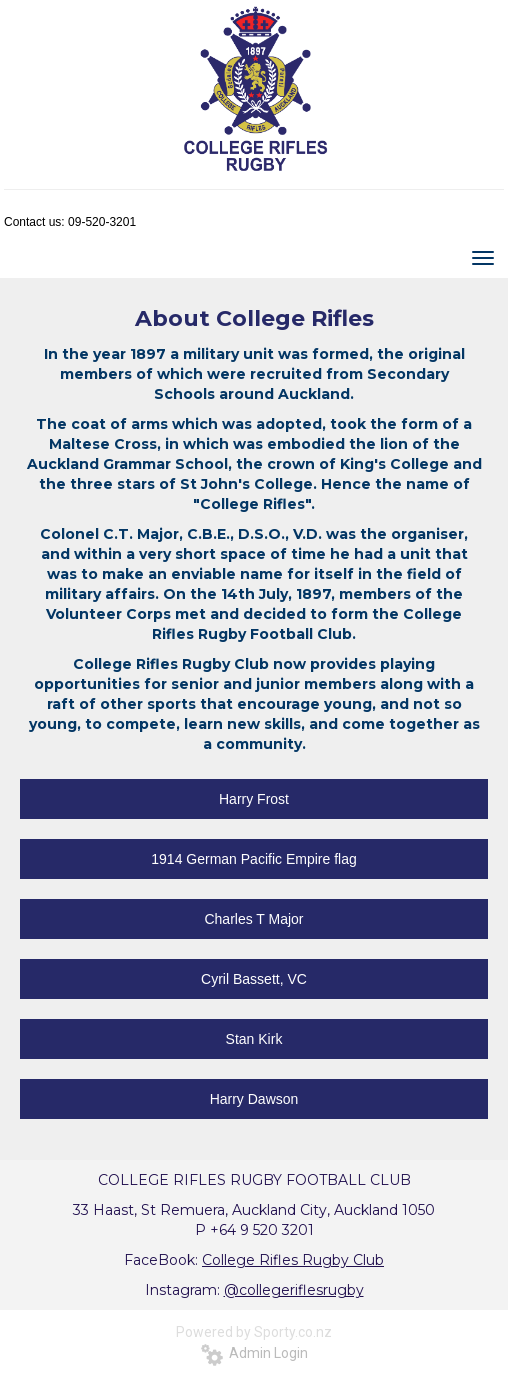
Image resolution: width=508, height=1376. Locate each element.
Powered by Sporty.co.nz (254, 1332)
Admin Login (254, 1353)
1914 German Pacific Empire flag (253, 859)
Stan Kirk (254, 1039)
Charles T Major (253, 919)
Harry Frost (254, 799)
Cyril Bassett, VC (254, 979)
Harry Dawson (254, 1099)
